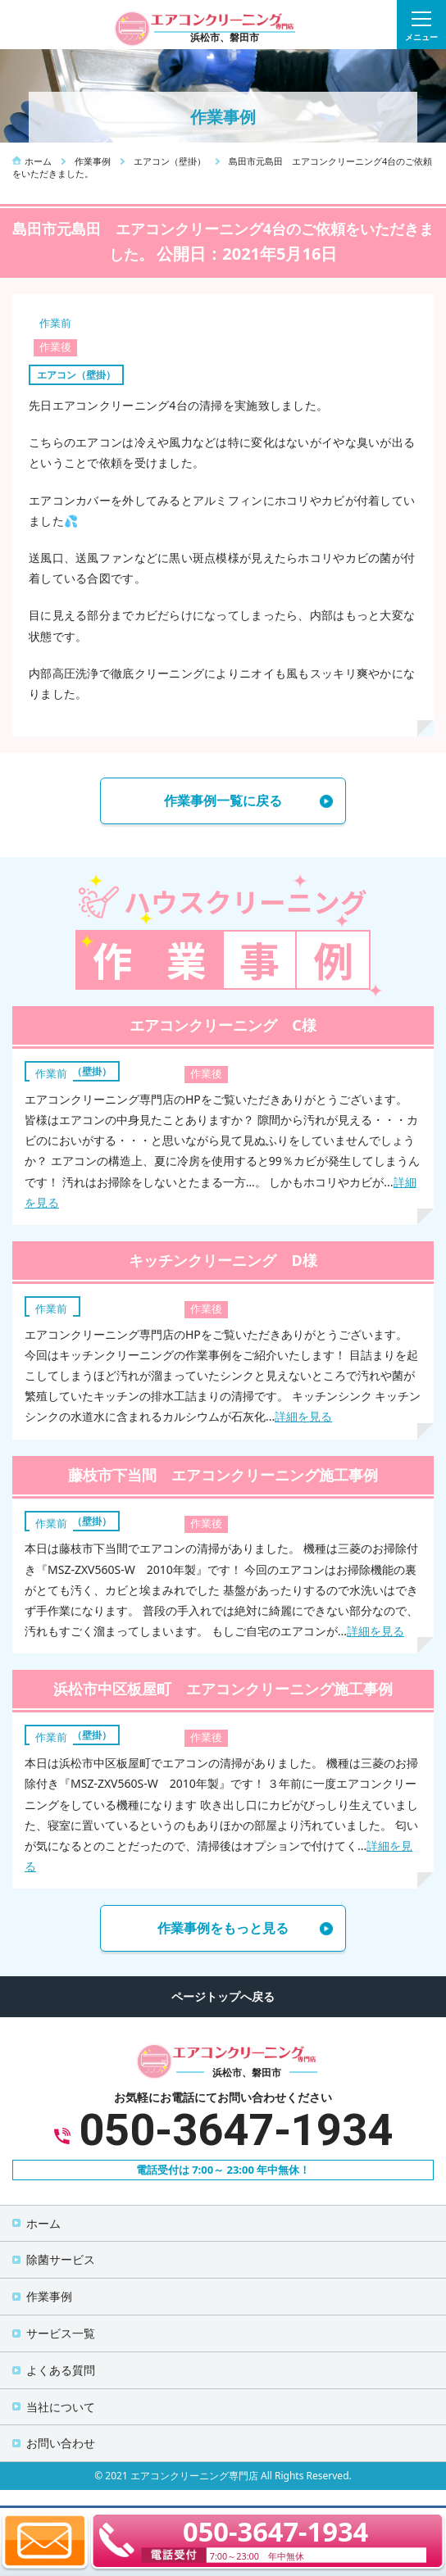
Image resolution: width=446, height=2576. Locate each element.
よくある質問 (60, 2370)
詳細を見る (303, 1416)
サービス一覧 (60, 2333)
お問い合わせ (60, 2443)
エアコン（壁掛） (76, 375)
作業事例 (49, 2296)
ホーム (43, 2223)
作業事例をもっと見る (223, 1928)
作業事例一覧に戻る (223, 800)
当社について (60, 2407)
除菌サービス (60, 2259)
